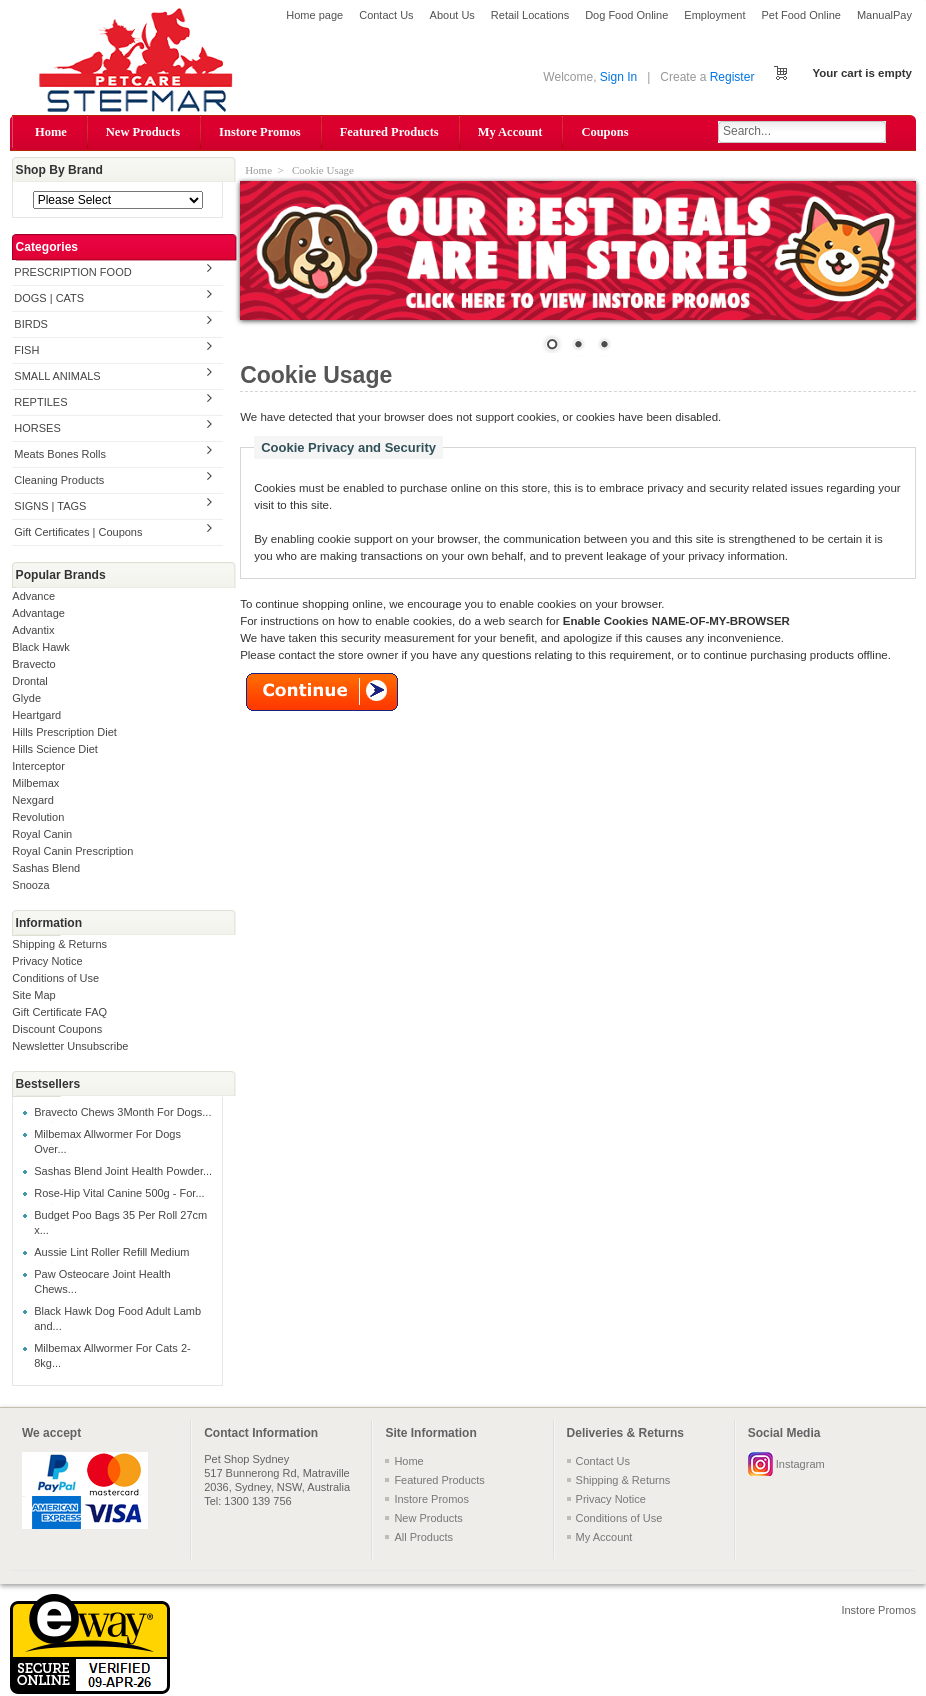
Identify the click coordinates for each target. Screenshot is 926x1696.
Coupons (604, 132)
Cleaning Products (59, 480)
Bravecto (33, 664)
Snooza (30, 885)
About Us (452, 15)
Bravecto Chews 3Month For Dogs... (122, 1112)
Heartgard (36, 715)
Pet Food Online (801, 15)
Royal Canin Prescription (72, 851)
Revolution (38, 817)
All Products (423, 1537)
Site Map (33, 995)
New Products (143, 132)
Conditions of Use (55, 978)
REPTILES (40, 402)
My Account (510, 132)
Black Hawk (40, 647)
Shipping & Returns (59, 944)
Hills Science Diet (55, 749)
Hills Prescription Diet (64, 732)
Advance (33, 596)
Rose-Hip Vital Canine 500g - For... (119, 1193)
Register (732, 77)
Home (51, 132)
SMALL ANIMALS (57, 376)
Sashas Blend (46, 868)
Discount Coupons (57, 1029)
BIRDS (31, 324)
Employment (714, 15)
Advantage (38, 613)
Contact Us (386, 15)
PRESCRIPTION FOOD (72, 272)
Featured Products (389, 132)
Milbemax (35, 783)
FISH (26, 350)
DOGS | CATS (49, 298)
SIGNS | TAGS (50, 506)
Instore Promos (260, 132)
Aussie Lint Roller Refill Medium (111, 1252)
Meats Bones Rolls (60, 454)
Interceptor (38, 766)
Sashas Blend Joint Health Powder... (123, 1171)
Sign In (618, 77)
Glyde (26, 698)
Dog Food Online (626, 15)
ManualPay (884, 15)
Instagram (800, 1464)
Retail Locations (530, 15)
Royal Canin (42, 834)
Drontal (29, 681)
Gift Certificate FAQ (59, 1012)
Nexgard (33, 800)
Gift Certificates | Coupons (78, 532)
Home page (314, 15)
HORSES (37, 428)
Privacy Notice (47, 961)
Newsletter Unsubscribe (70, 1046)
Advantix (33, 630)
